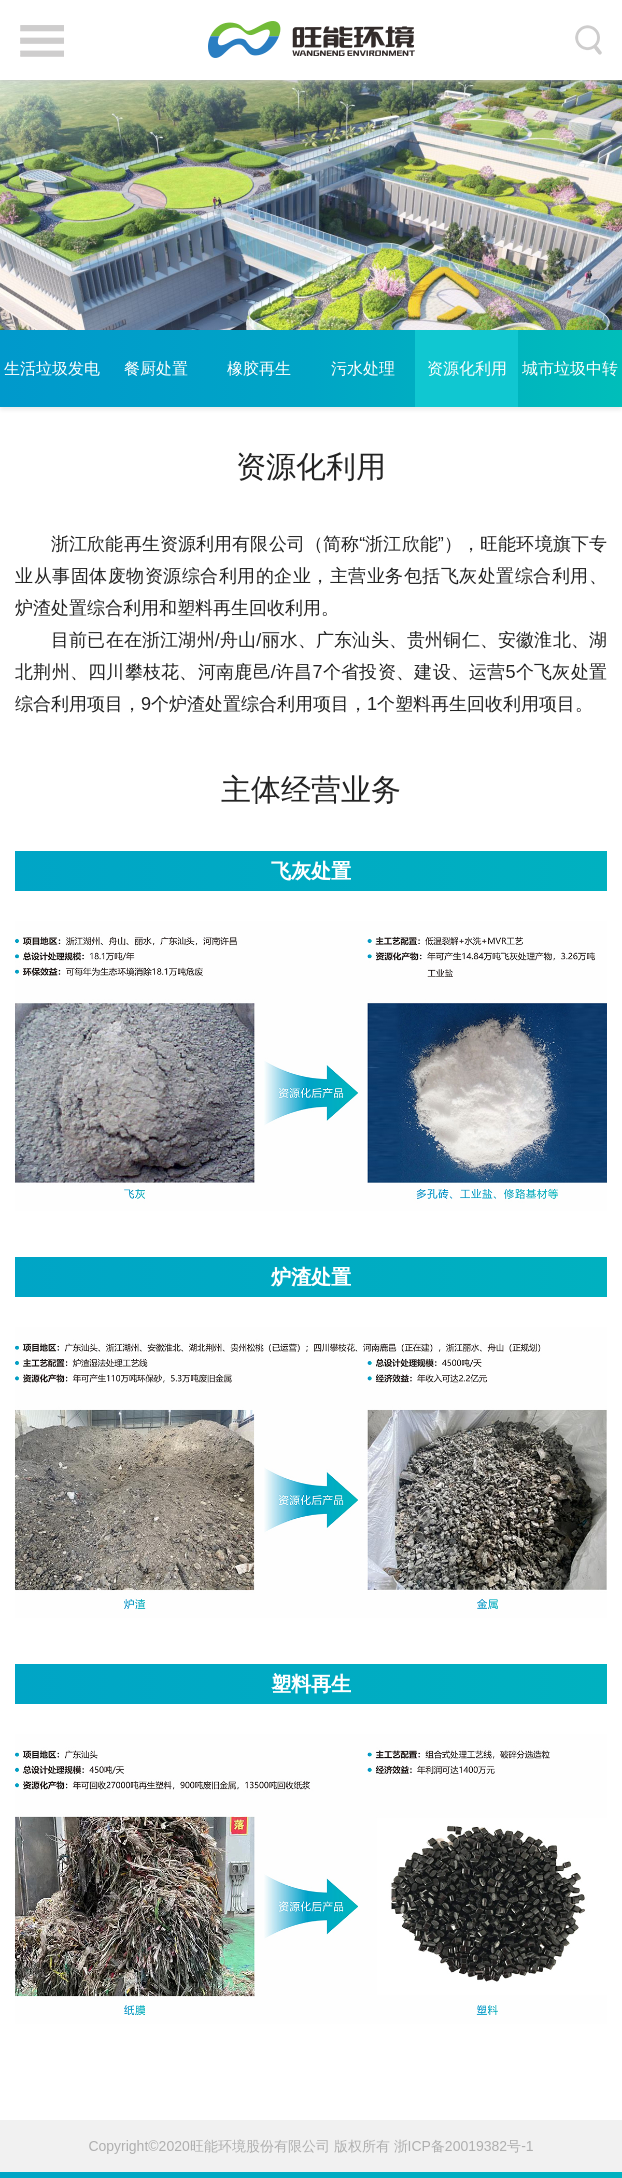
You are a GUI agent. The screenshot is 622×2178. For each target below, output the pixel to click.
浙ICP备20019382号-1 (464, 2146)
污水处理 (363, 368)
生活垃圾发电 (52, 368)
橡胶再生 (259, 368)
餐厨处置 (156, 368)
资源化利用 (467, 368)
